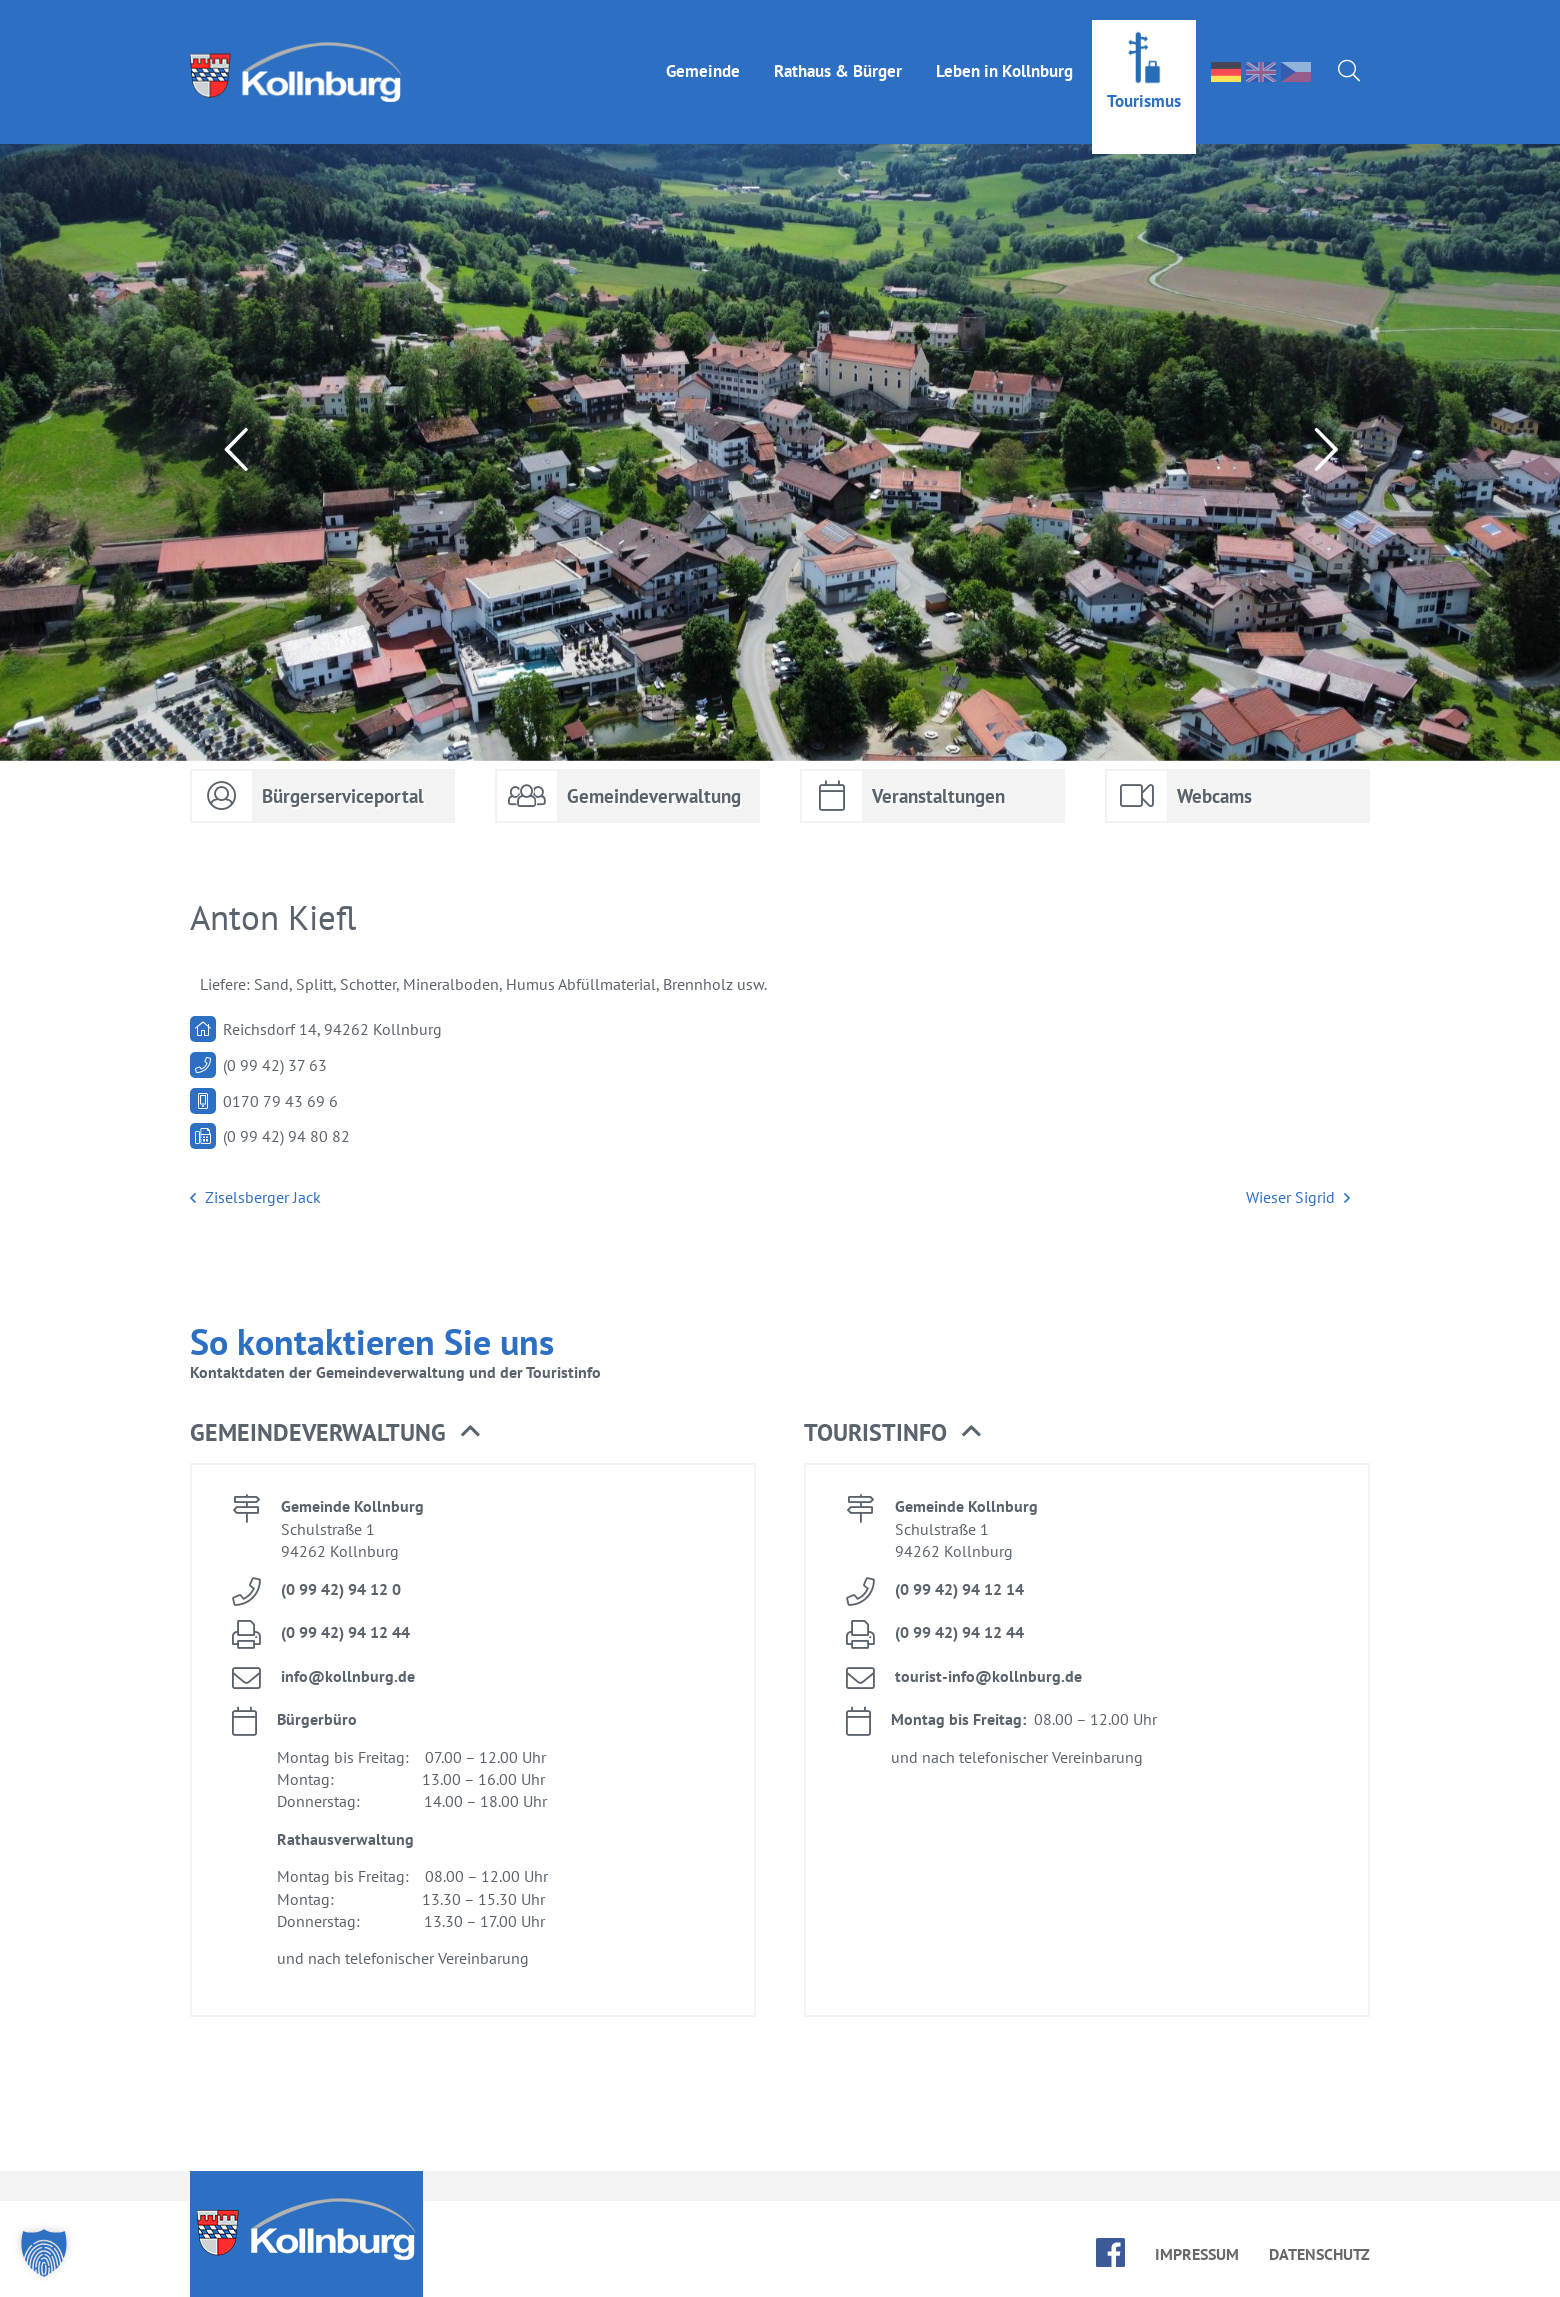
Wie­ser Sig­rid (1298, 1198)
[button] (44, 2253)
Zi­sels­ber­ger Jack (255, 1198)
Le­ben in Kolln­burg (1004, 51)
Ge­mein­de (703, 51)
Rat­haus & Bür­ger (838, 51)
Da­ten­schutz (1319, 2254)
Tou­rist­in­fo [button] (892, 1433)
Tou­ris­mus (1144, 81)
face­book (1110, 2252)
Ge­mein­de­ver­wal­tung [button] (335, 1433)
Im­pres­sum (1197, 2254)
